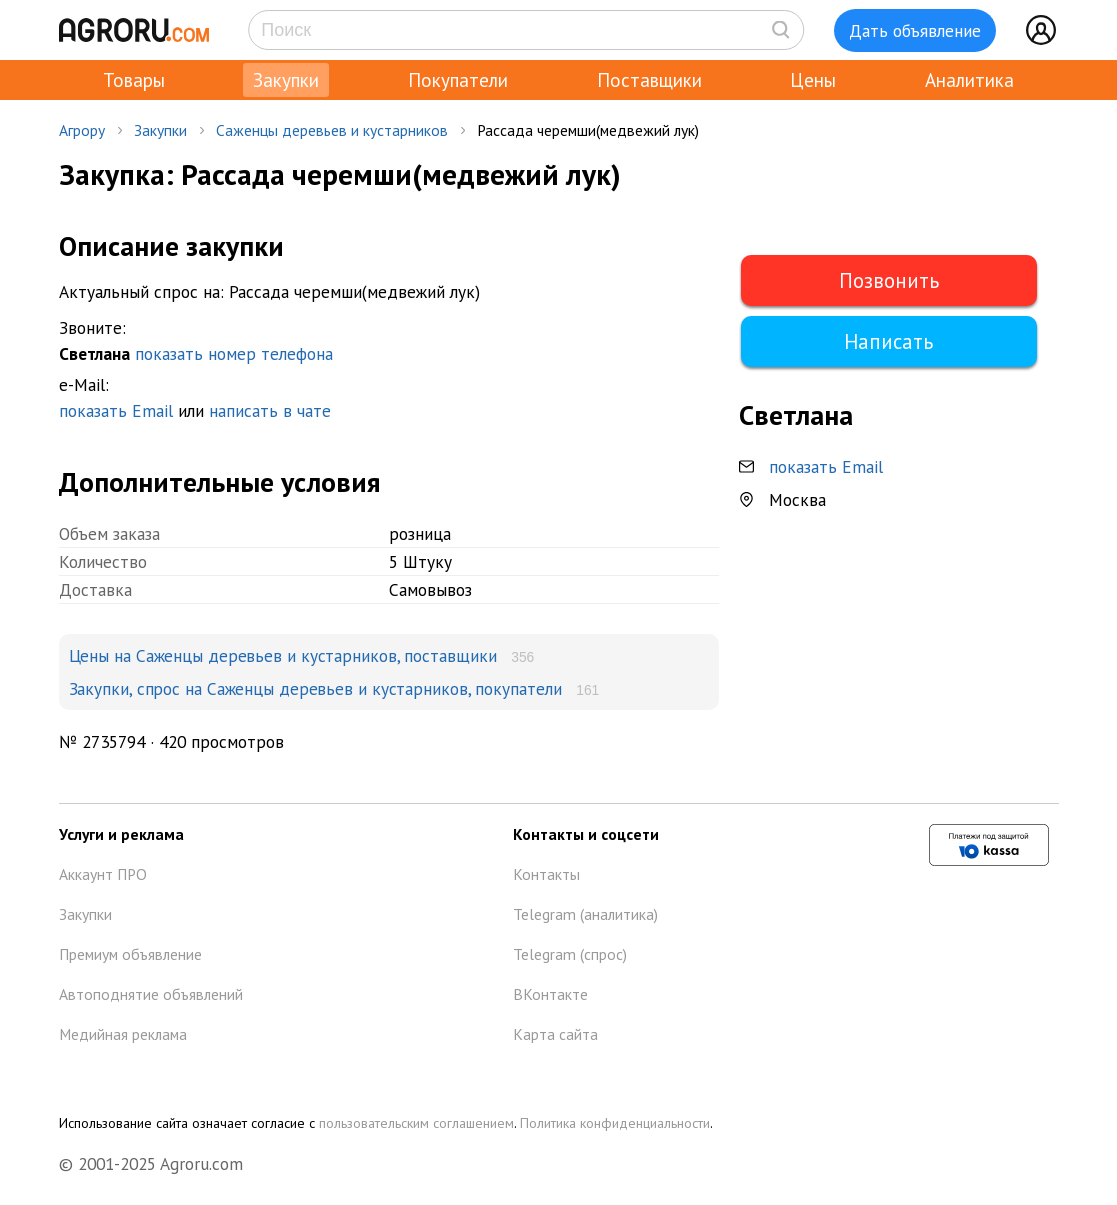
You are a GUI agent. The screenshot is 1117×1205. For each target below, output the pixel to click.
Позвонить (889, 280)
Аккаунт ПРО (103, 874)
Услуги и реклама (121, 834)
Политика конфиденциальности (615, 1123)
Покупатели (458, 80)
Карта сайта (555, 1034)
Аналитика (969, 80)
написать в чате (270, 410)
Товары (134, 80)
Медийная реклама (123, 1034)
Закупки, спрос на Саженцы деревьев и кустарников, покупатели (315, 688)
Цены (813, 80)
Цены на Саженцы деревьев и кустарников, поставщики (283, 655)
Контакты (546, 874)
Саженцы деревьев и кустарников (332, 130)
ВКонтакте (550, 994)
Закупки (286, 80)
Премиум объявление (130, 954)
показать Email (116, 410)
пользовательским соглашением (416, 1123)
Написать (888, 341)
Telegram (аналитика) (585, 914)
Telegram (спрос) (570, 954)
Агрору (82, 130)
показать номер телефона (234, 353)
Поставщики (649, 80)
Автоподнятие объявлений (151, 994)
